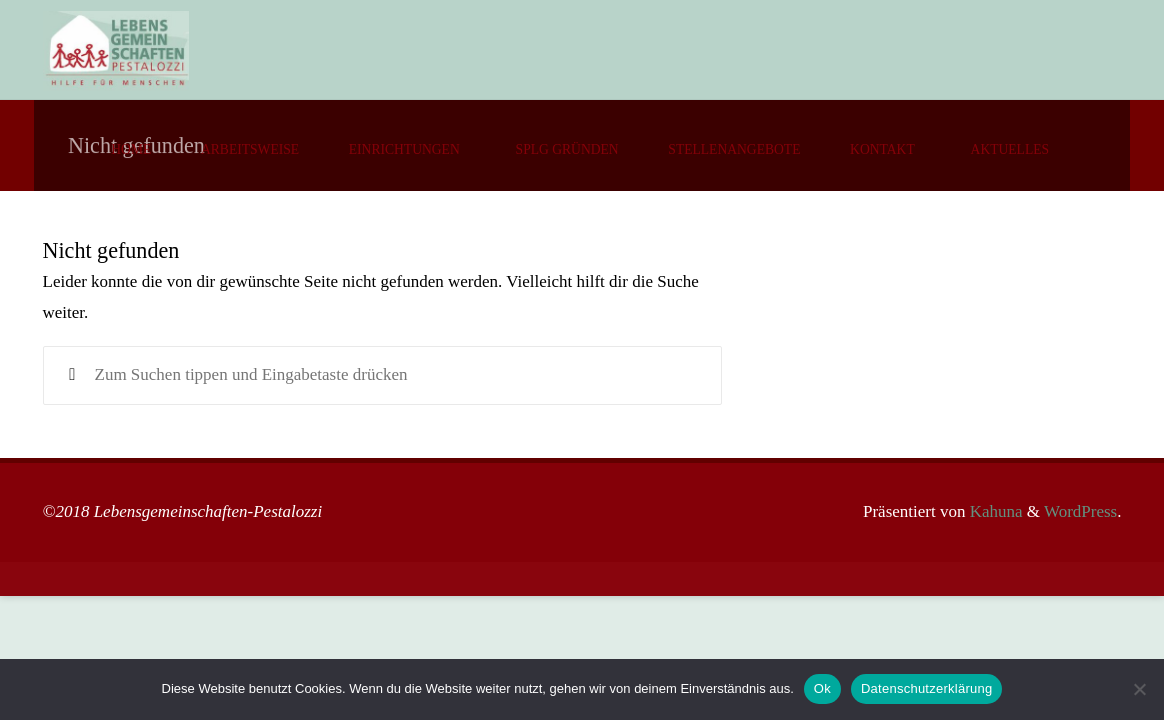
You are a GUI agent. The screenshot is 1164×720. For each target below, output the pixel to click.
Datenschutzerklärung (926, 688)
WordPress (1080, 511)
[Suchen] (73, 376)
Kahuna (993, 511)
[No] (1139, 689)
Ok (822, 688)
